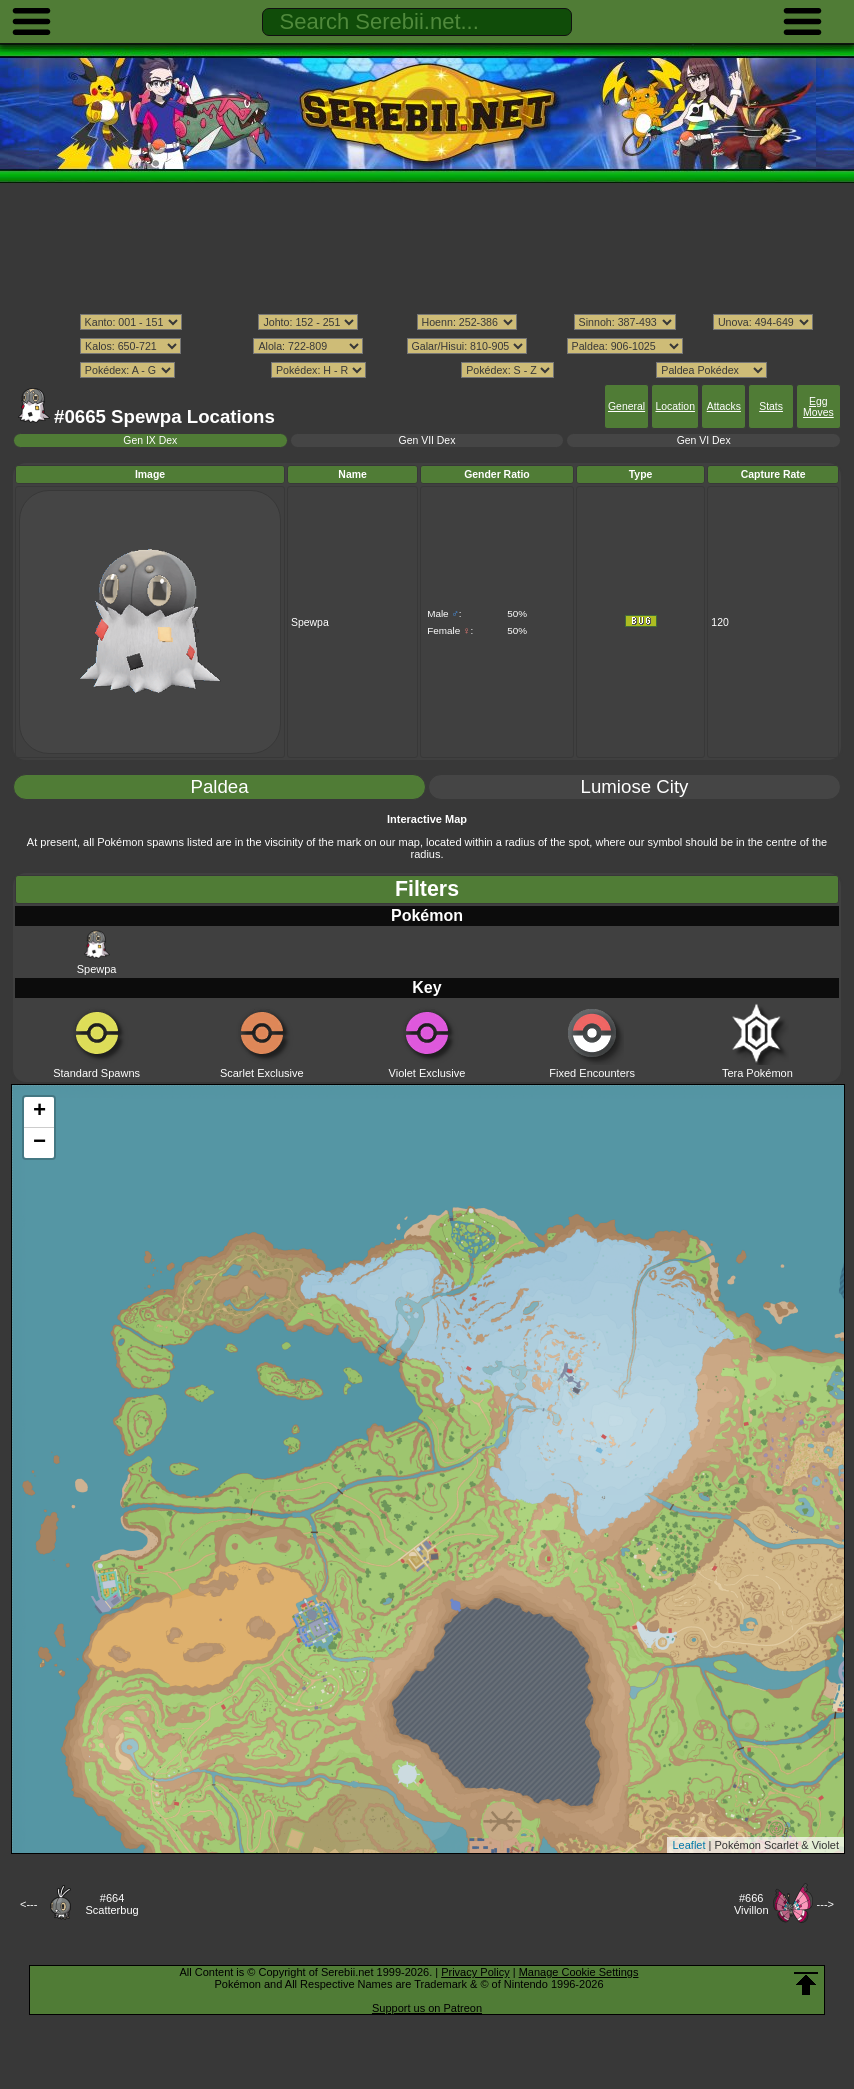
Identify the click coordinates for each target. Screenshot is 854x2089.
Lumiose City (635, 786)
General (626, 406)
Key (426, 987)
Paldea (219, 786)
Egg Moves (818, 407)
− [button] (39, 1143)
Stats (771, 406)
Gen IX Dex (150, 440)
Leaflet (688, 1845)
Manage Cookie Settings (579, 1972)
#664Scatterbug (111, 1904)
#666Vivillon (751, 1904)
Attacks (724, 406)
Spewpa (97, 952)
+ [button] (39, 1112)
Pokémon (427, 915)
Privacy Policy (475, 1972)
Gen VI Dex (704, 440)
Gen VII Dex (427, 440)
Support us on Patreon (427, 2008)
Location (674, 406)
